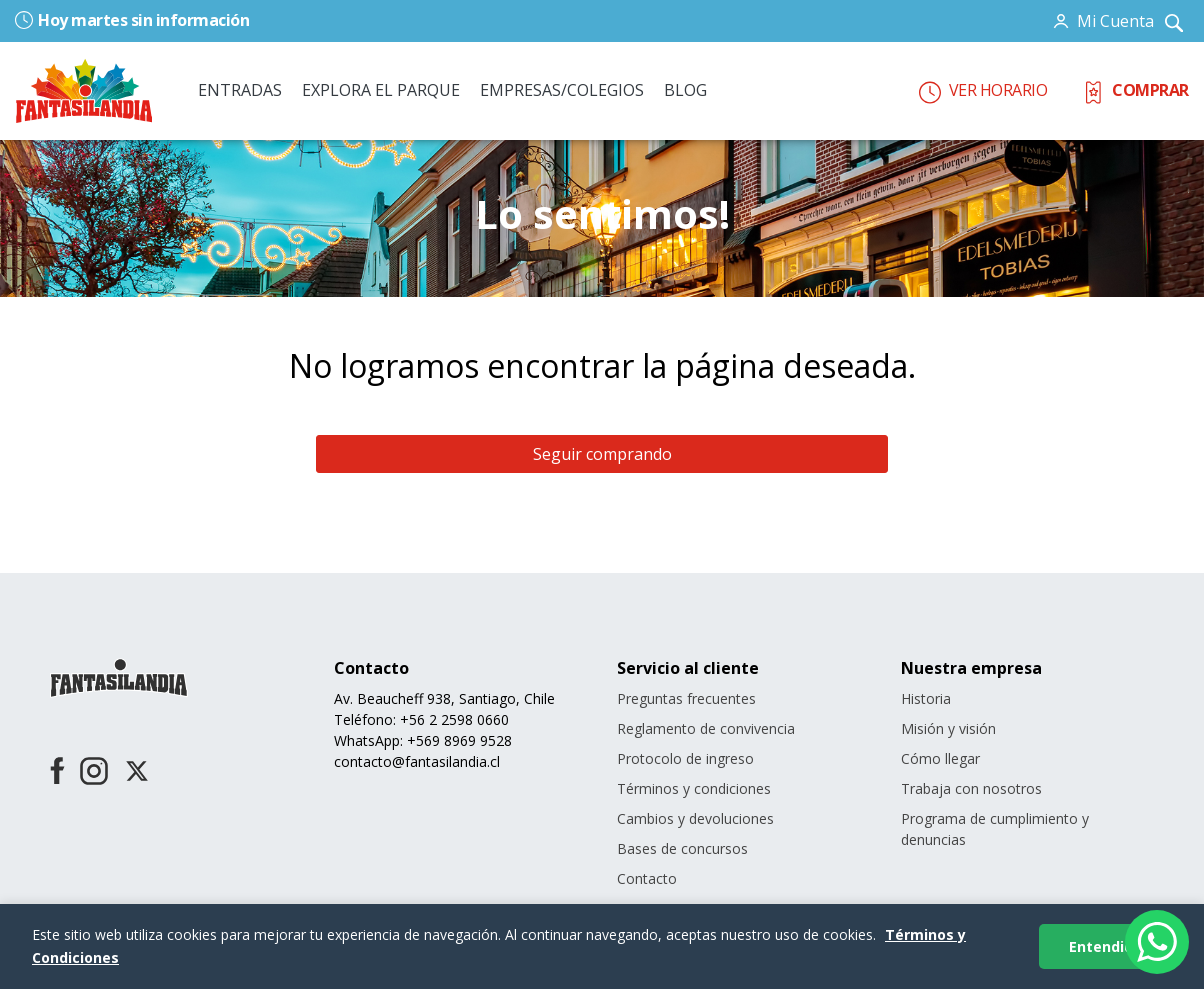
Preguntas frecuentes (686, 698)
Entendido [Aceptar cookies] (1105, 946)
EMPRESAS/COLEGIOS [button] (562, 90)
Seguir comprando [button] (602, 454)
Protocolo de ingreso (685, 758)
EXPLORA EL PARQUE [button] (381, 90)
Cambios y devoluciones (695, 818)
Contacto (647, 878)
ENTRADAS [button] (240, 90)
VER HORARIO (983, 90)
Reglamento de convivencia (706, 728)
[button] (1104, 21)
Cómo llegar (940, 758)
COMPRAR (1135, 90)
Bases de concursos (682, 848)
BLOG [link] (685, 90)
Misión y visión (948, 728)
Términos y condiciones (694, 788)
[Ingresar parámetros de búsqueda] (1174, 21)
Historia (926, 698)
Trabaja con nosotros (971, 788)
